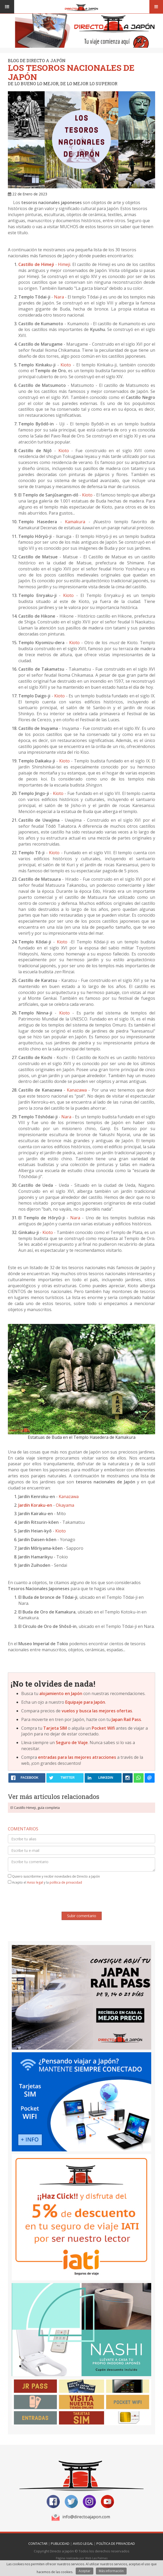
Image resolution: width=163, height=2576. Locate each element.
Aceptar (84, 2571)
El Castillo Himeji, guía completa (35, 1807)
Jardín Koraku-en (35, 1505)
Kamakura (75, 522)
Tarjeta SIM (55, 1728)
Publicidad (60, 2543)
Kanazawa (77, 1090)
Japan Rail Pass (126, 1719)
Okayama (65, 1505)
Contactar (37, 2543)
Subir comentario (81, 1915)
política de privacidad (66, 1882)
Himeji (64, 264)
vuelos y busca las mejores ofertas (97, 1711)
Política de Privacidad (115, 2543)
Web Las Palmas (96, 2558)
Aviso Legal (83, 2543)
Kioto (66, 365)
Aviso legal (35, 1882)
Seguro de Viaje (72, 1742)
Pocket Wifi (103, 1728)
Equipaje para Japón (85, 1702)
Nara (59, 297)
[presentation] (81, 1899)
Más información (111, 2571)
